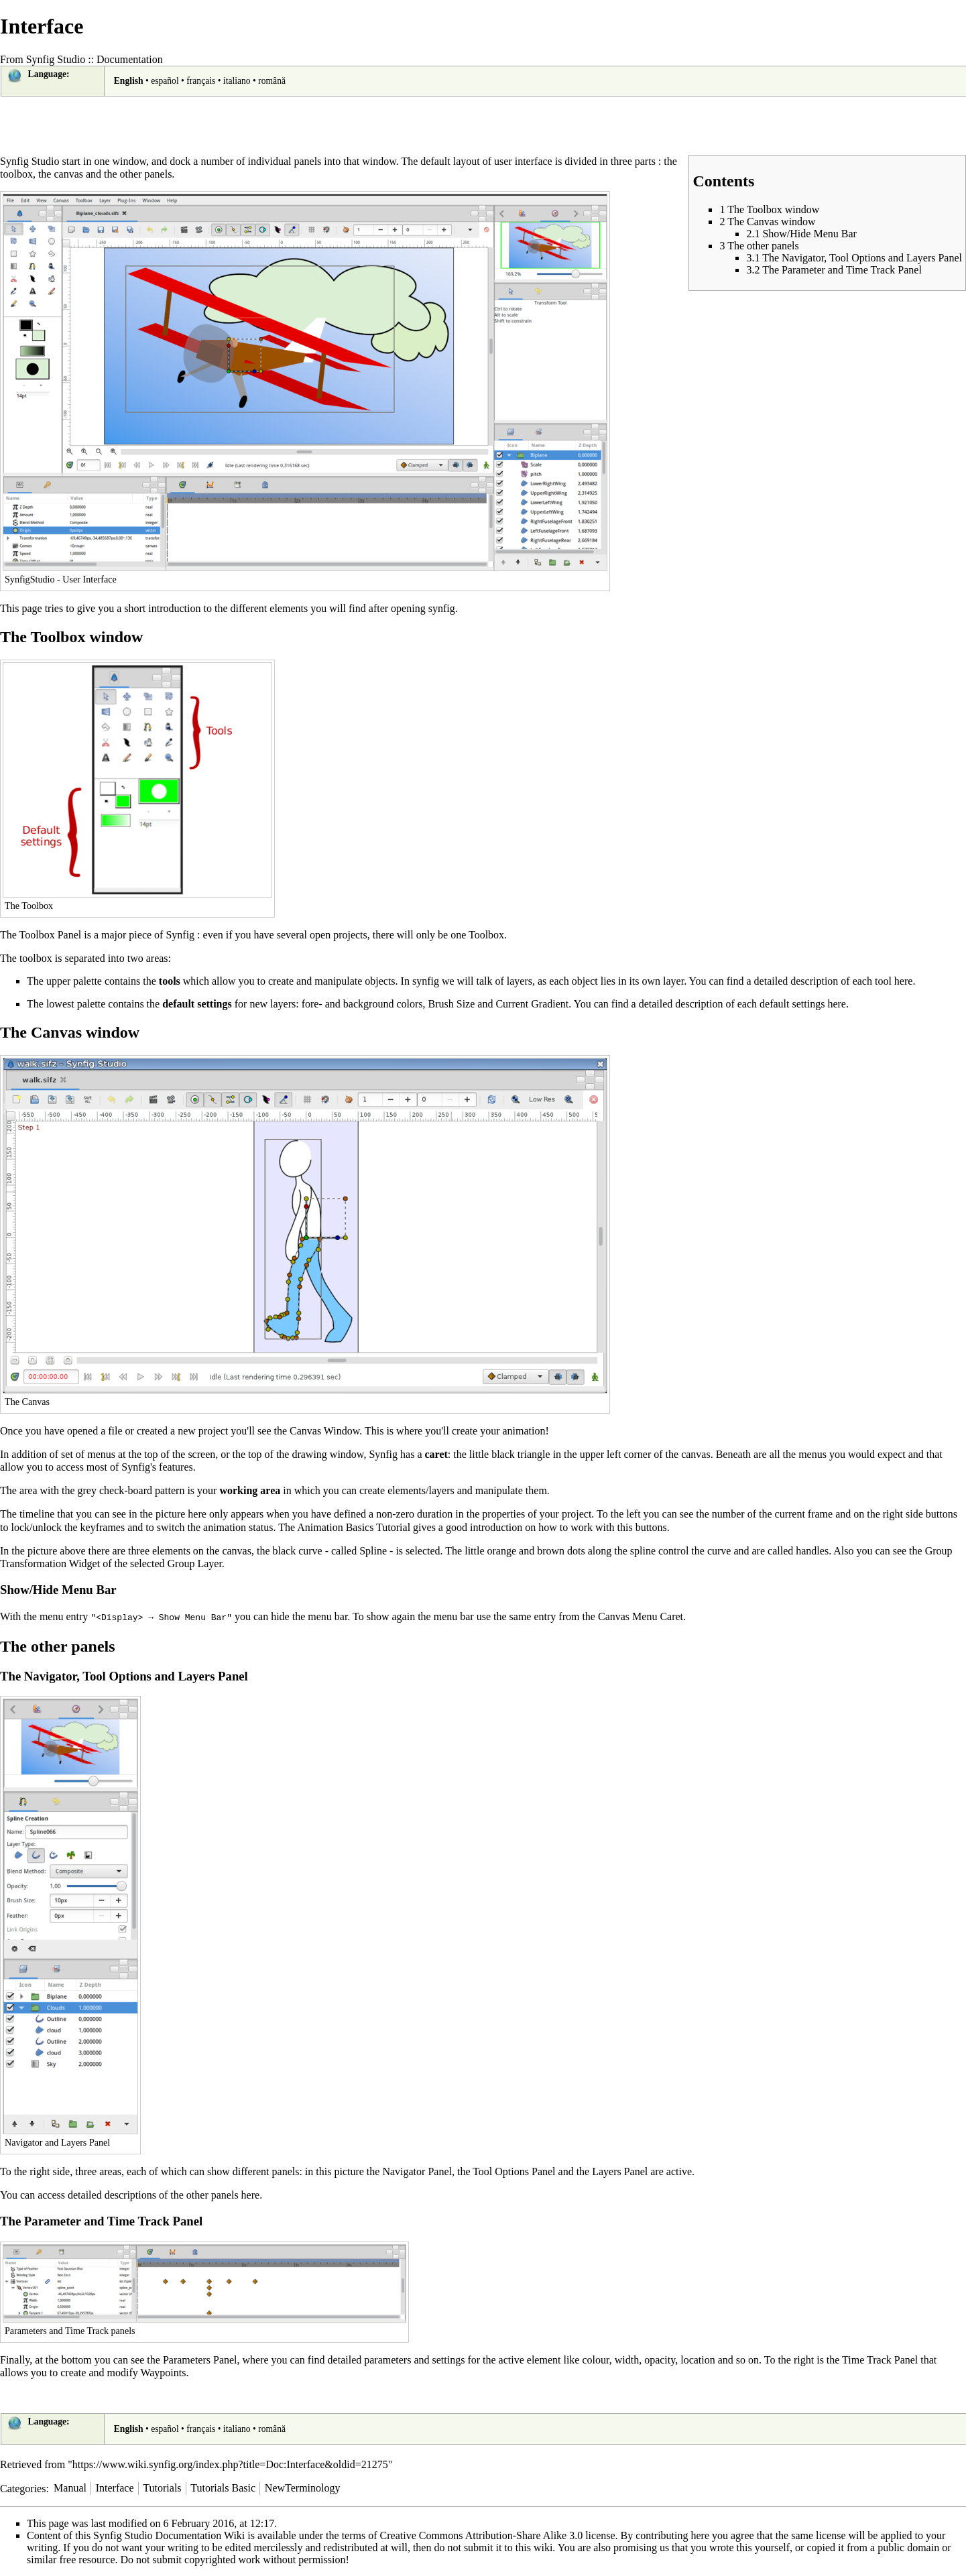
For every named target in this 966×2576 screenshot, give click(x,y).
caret (435, 1454)
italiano (237, 81)
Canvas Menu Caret (640, 1616)
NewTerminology (303, 2487)
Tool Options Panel (514, 2170)
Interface (115, 2487)
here (903, 981)
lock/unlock (36, 1527)
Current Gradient (531, 1003)
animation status (238, 1527)
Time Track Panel (880, 2359)
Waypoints (163, 2372)
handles (812, 1550)
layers (519, 981)
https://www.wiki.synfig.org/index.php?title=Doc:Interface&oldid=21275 (230, 2463)
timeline (36, 1514)
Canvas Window (324, 1430)
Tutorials (162, 2487)
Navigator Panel (417, 2170)
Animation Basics (335, 1527)
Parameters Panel (200, 2359)
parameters (387, 2359)
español (165, 81)
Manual (70, 2487)
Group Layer (195, 1563)
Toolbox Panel (50, 934)
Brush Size (451, 1003)
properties (503, 1514)
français (200, 81)
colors (409, 1003)
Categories (23, 2487)
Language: (49, 74)
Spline (373, 1550)
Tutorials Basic (222, 2487)
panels (307, 161)
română (272, 81)
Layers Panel (620, 2170)
